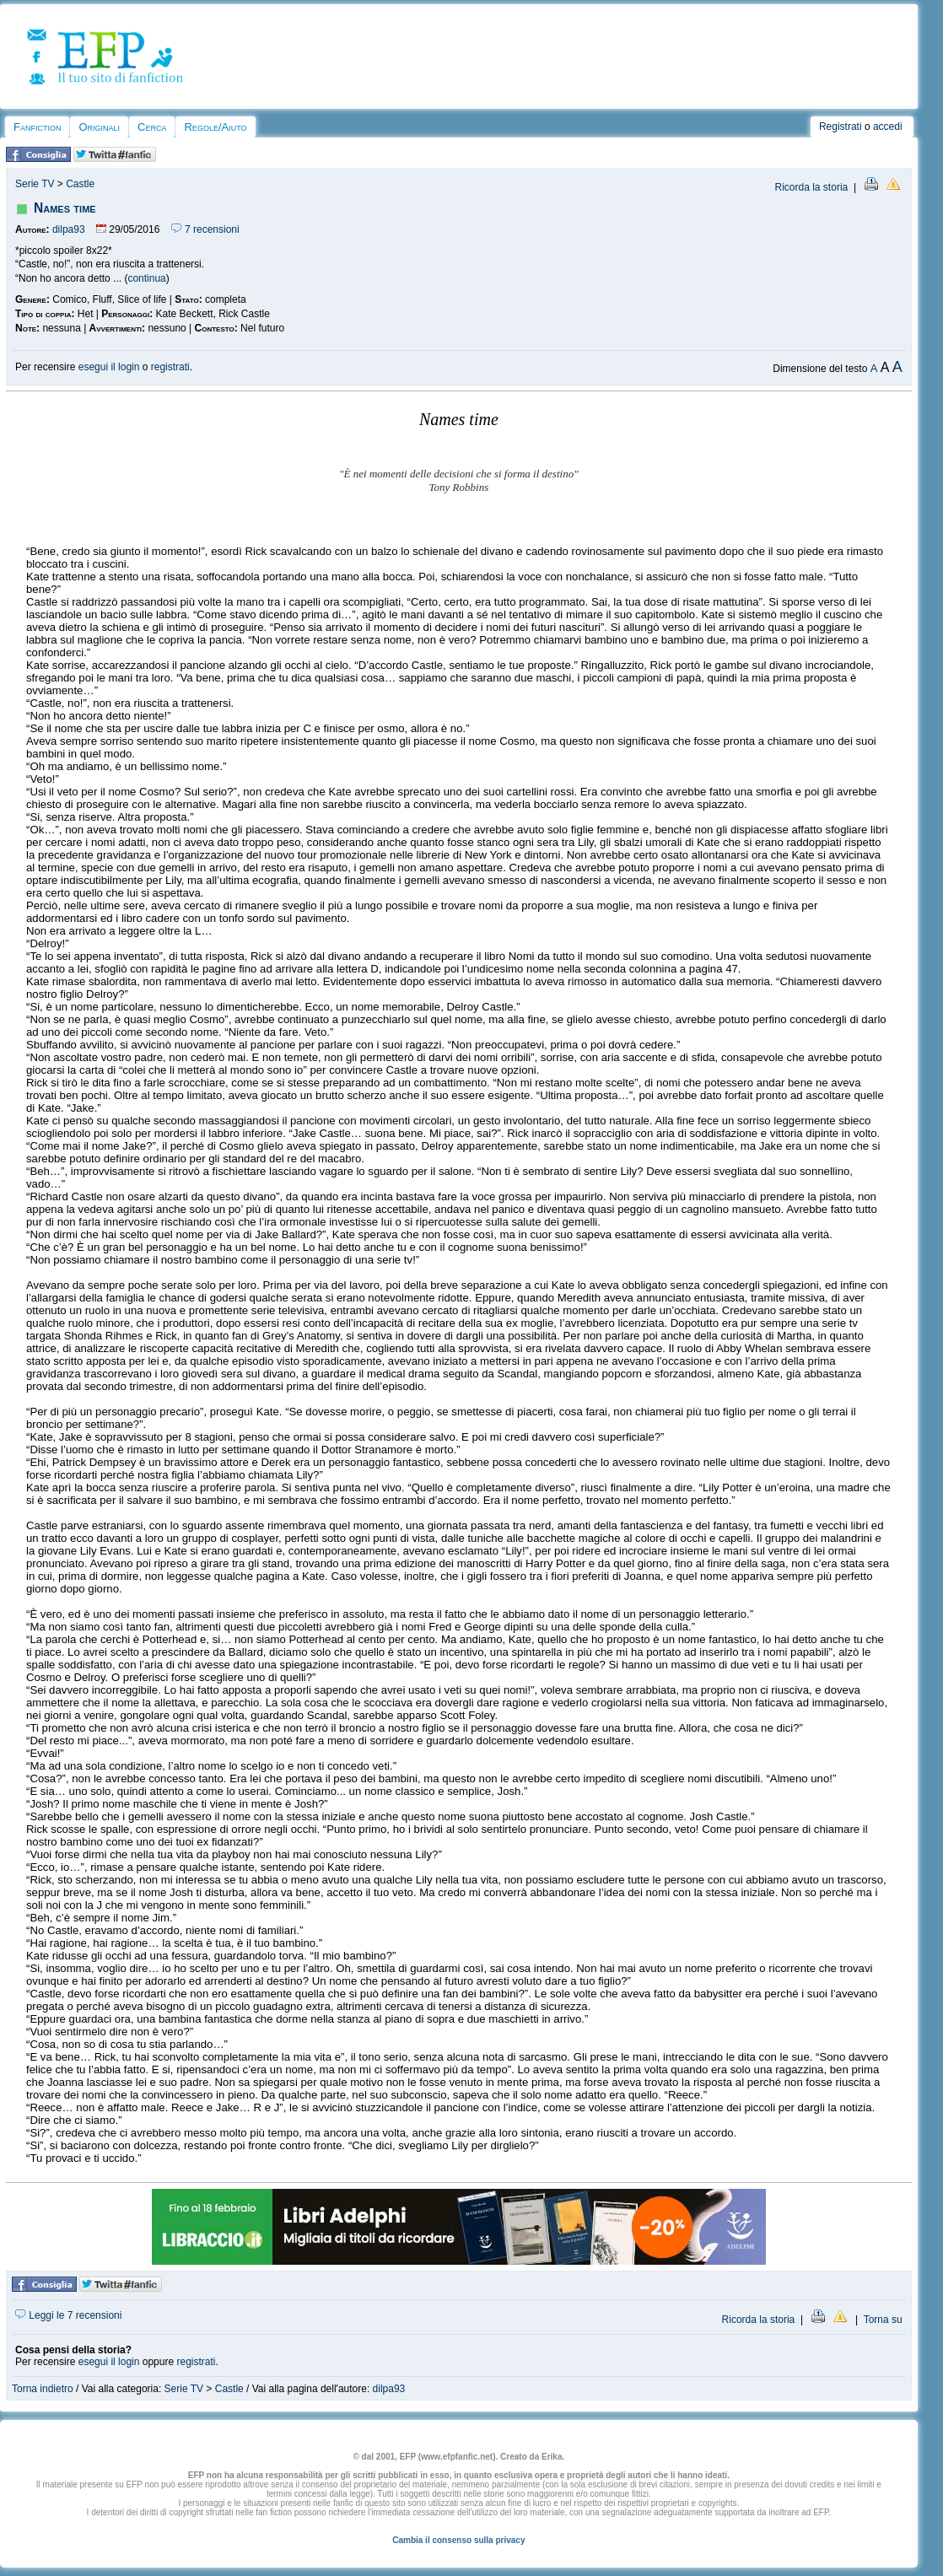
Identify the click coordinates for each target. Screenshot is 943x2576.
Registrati (840, 126)
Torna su (883, 2319)
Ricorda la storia (812, 187)
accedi (888, 126)
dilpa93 (68, 229)
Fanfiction (37, 127)
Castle (80, 184)
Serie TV (34, 184)
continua (146, 278)
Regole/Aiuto (215, 127)
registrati (170, 367)
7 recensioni (205, 229)
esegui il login (109, 367)
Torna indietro (42, 2389)
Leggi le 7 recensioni (68, 2315)
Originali (99, 127)
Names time (65, 208)
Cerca (151, 127)
